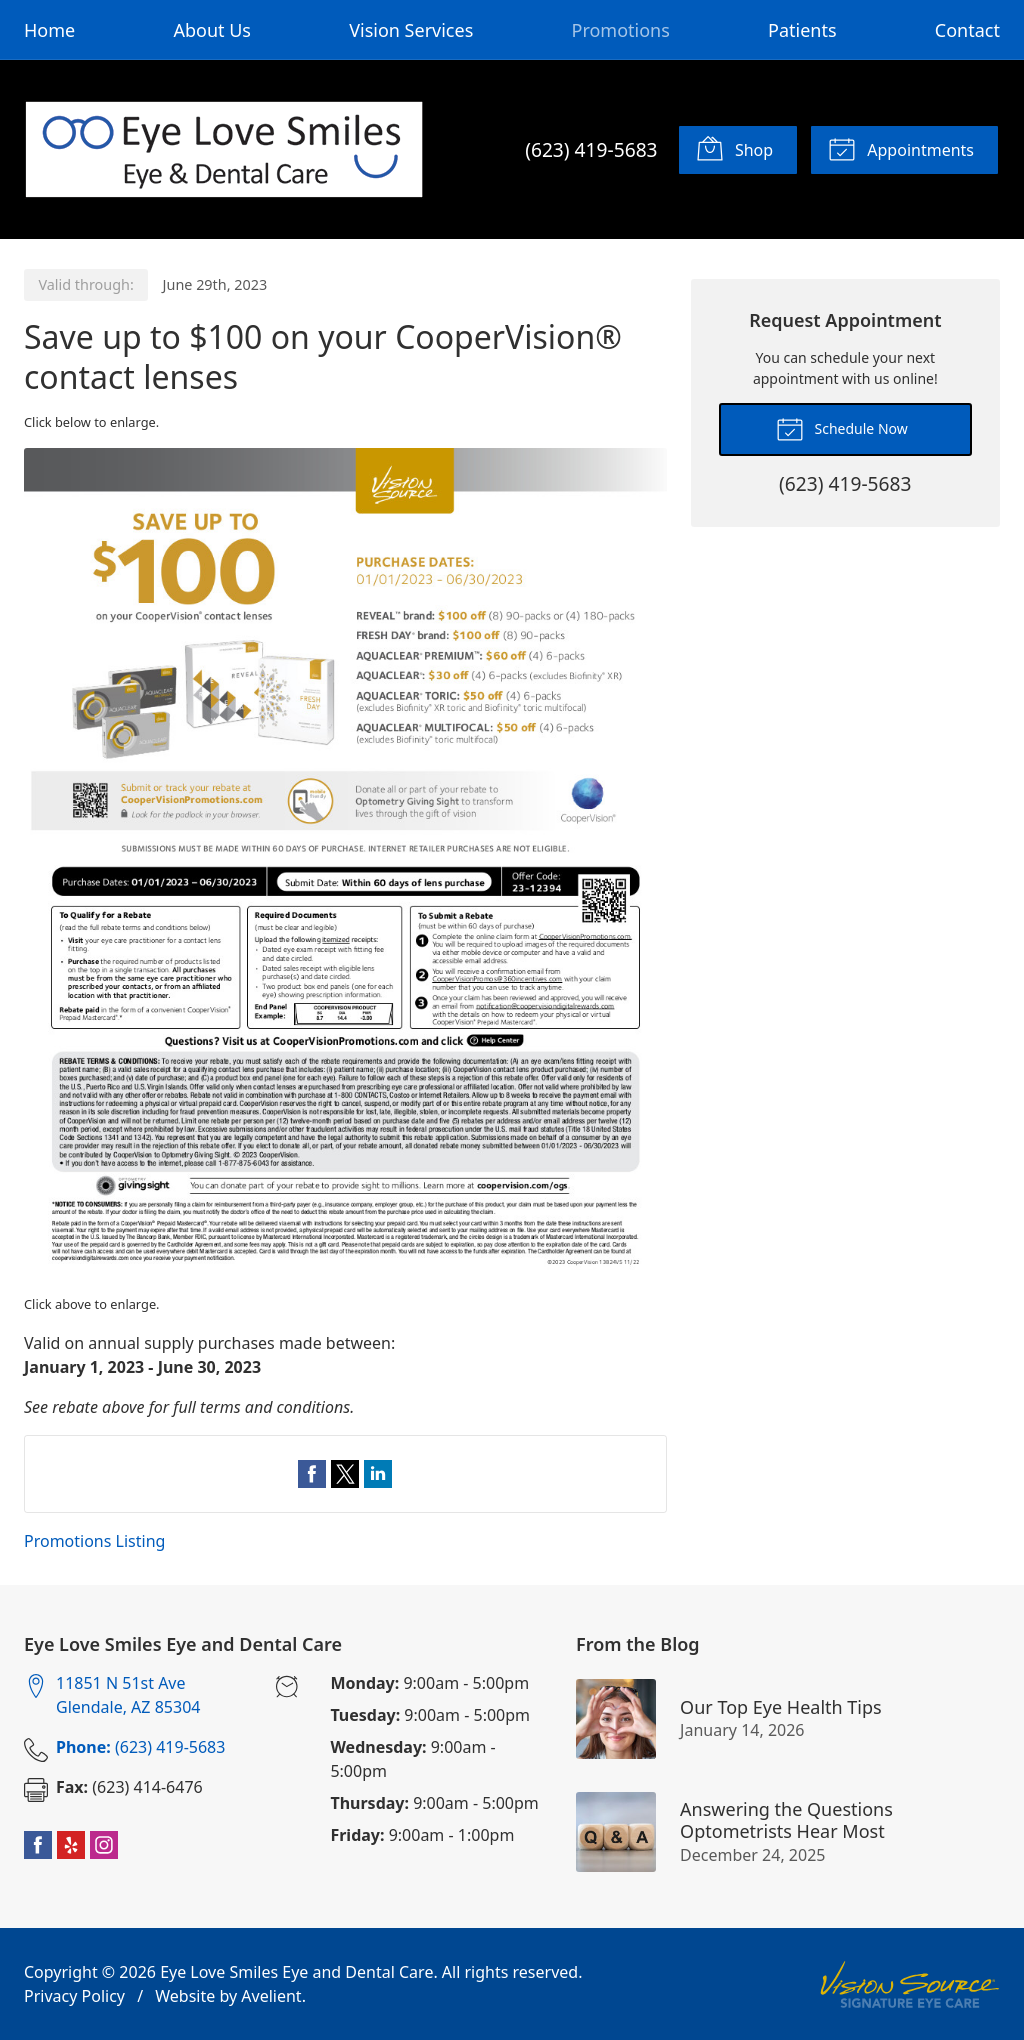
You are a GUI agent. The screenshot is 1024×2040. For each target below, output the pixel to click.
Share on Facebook (312, 1474)
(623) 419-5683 (591, 149)
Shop (734, 148)
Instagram (104, 1845)
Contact (967, 30)
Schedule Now (842, 428)
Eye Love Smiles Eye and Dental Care (296, 1972)
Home (49, 30)
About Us (212, 30)
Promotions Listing (94, 1541)
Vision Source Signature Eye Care (910, 1984)
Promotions (621, 30)
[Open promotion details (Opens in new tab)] (345, 864)
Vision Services (411, 30)
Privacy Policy (74, 1996)
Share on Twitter (345, 1474)
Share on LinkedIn (378, 1474)
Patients (802, 30)
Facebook (38, 1845)
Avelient (271, 1996)
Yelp (71, 1845)
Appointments (901, 148)
